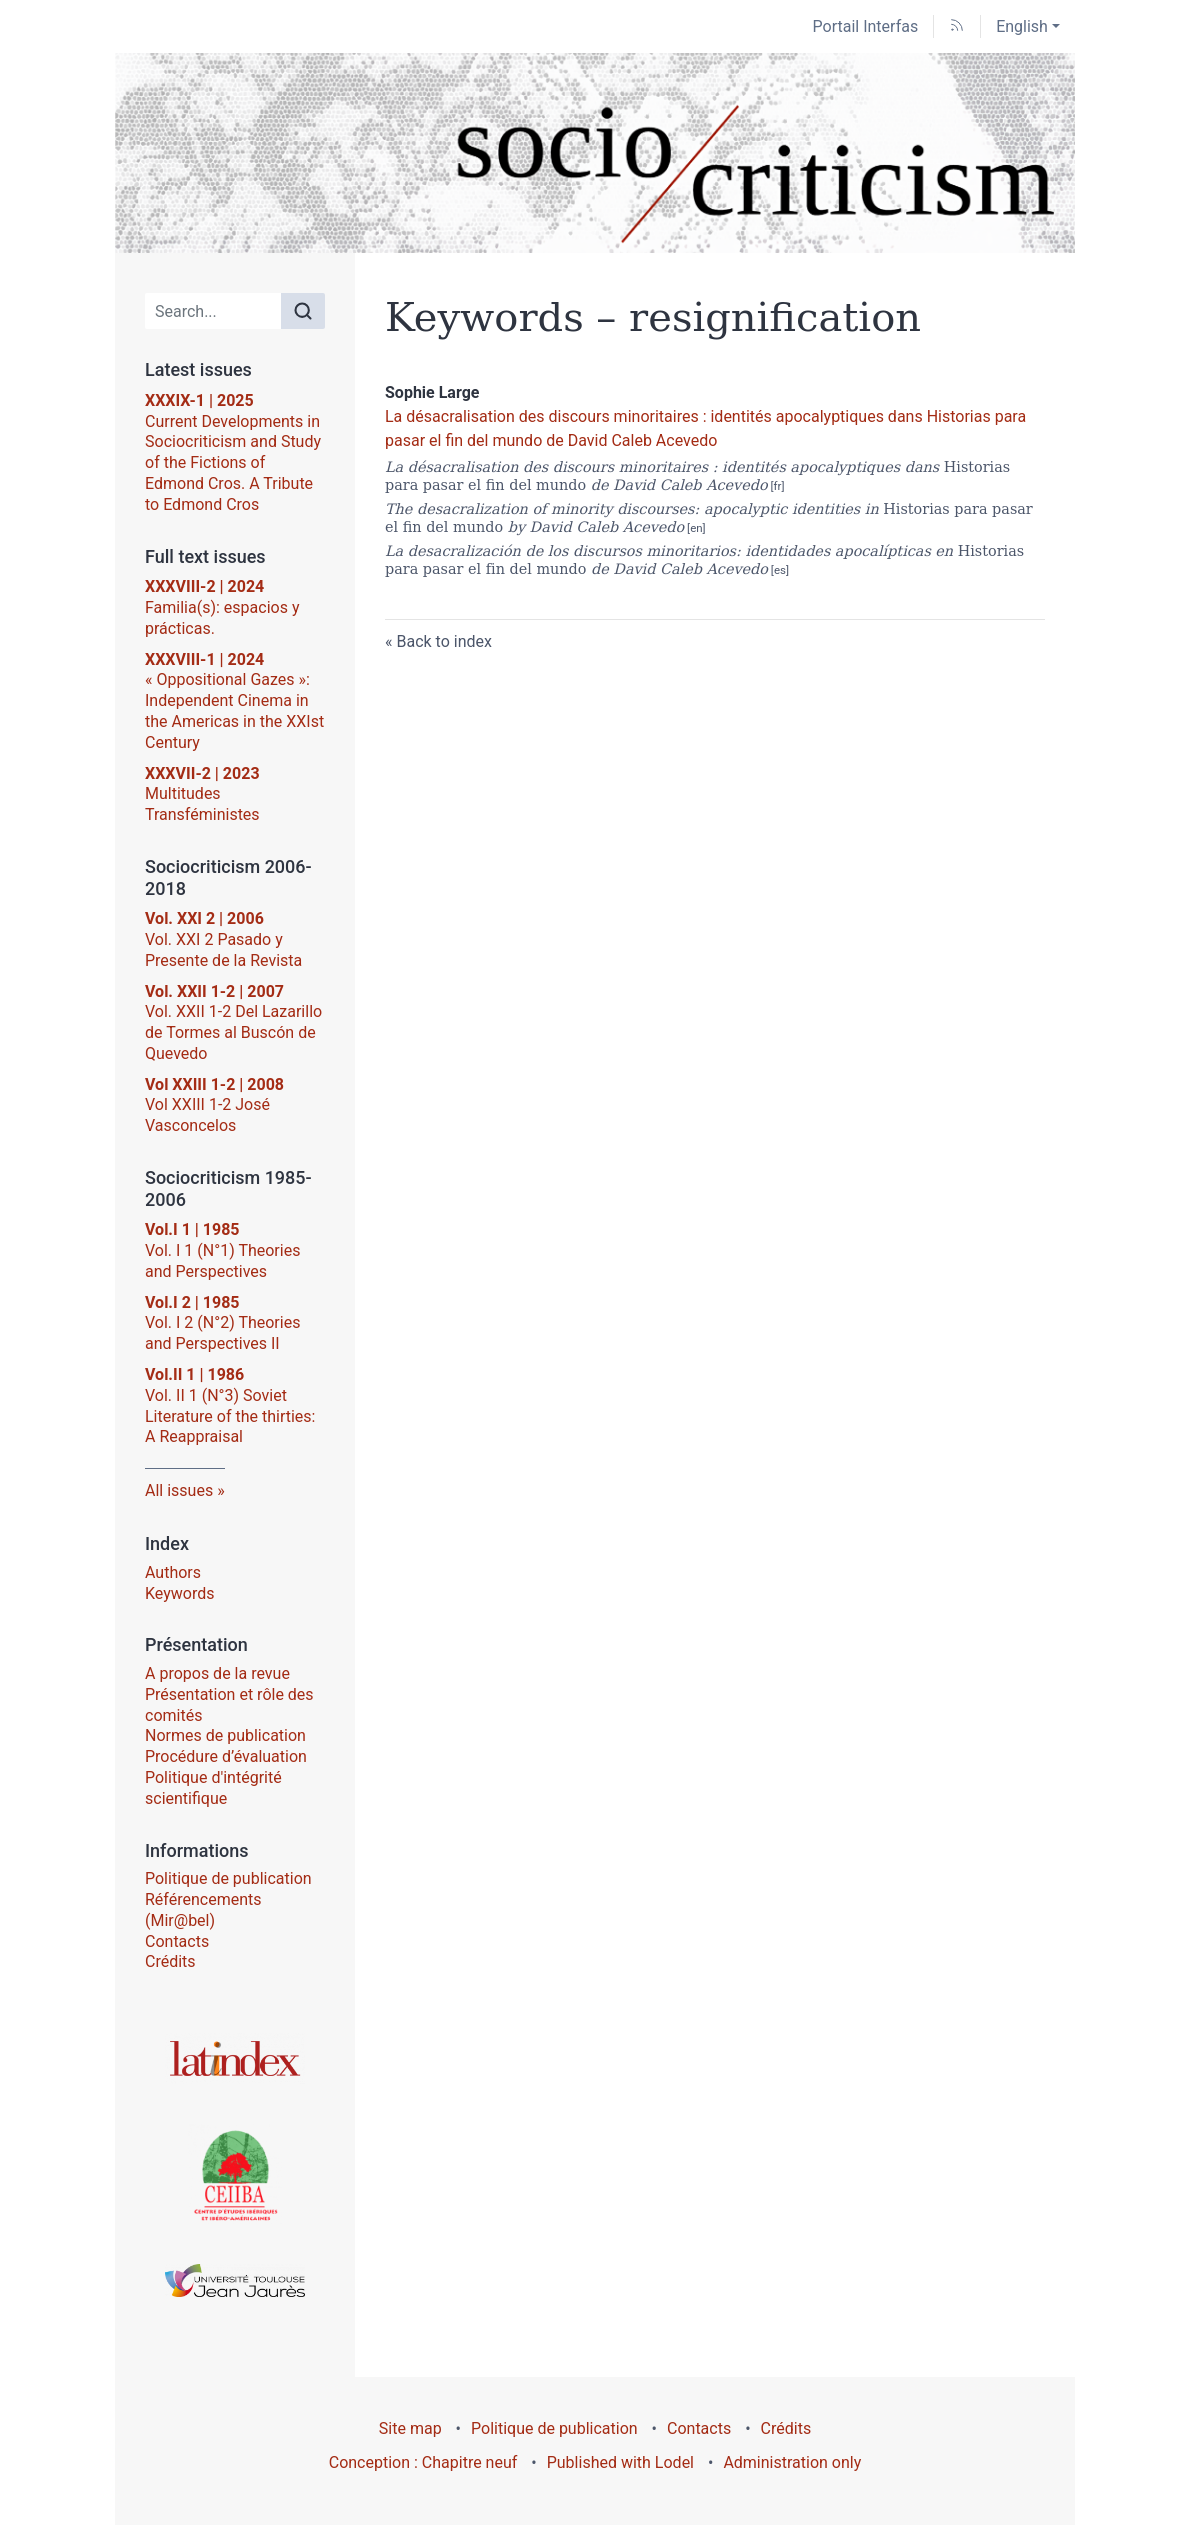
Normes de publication (225, 1735)
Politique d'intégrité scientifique (213, 1788)
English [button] (1022, 26)
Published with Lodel (620, 2462)
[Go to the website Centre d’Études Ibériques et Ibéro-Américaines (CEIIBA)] (235, 2174)
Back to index (443, 641)
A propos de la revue (217, 1673)
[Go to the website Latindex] (235, 2058)
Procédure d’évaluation (226, 1756)
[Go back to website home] (595, 153)
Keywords (180, 1593)
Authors (173, 1572)
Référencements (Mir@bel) (203, 1910)
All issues (179, 1490)
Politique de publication (228, 1878)
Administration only (792, 2462)
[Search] (213, 311)
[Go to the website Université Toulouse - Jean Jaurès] (235, 2280)
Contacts (177, 1941)
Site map (410, 2428)
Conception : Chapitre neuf (423, 2462)
